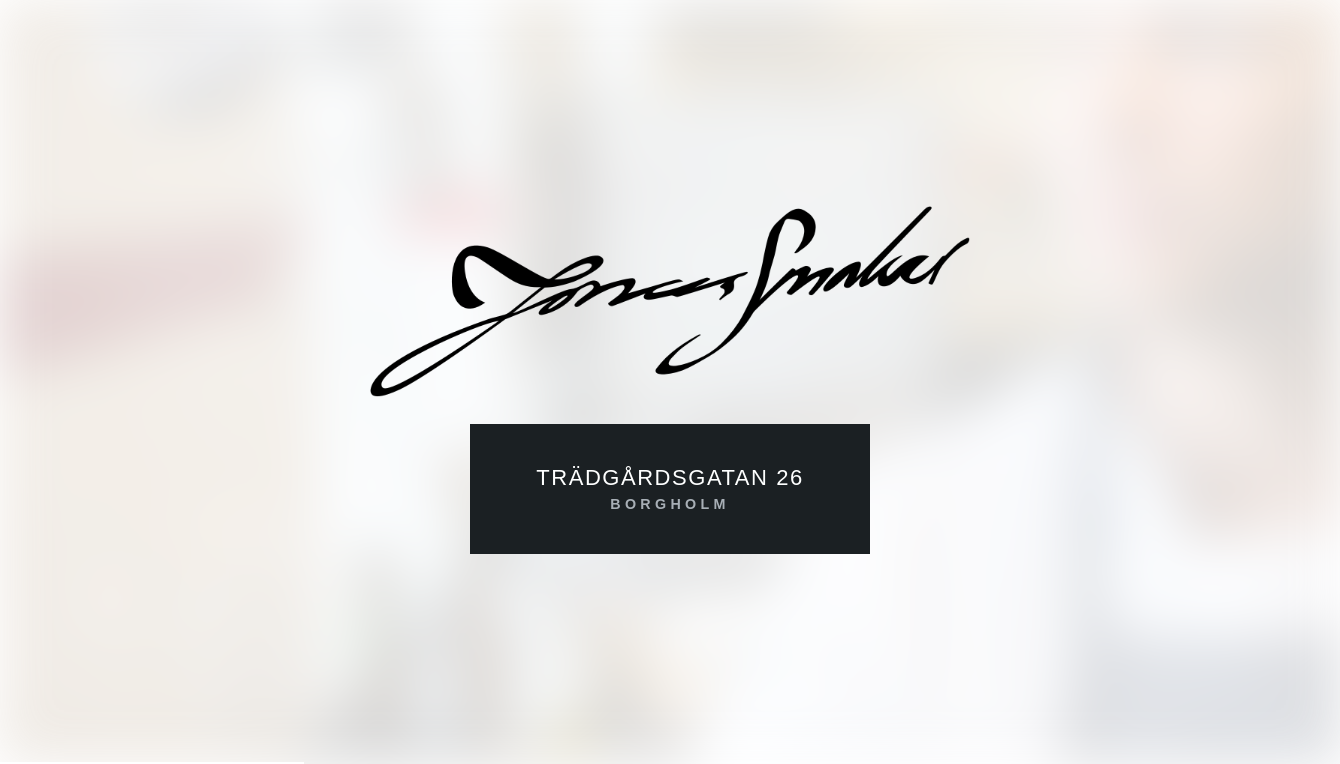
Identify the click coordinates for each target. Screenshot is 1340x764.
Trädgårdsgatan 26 (670, 490)
